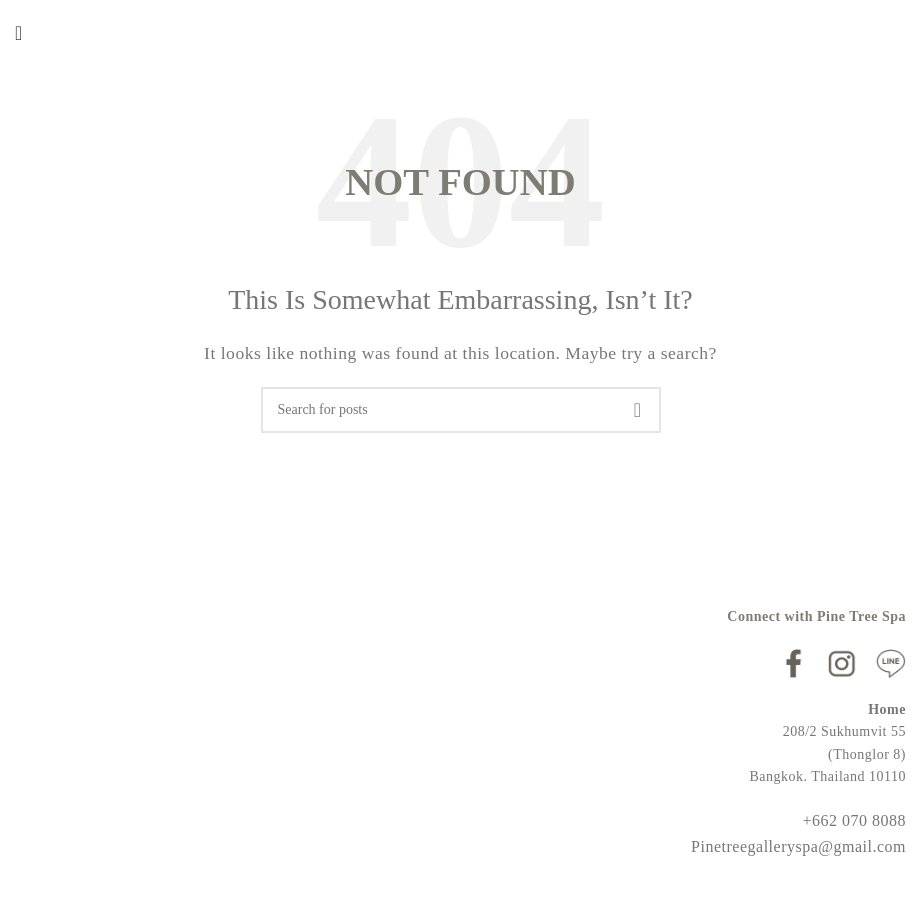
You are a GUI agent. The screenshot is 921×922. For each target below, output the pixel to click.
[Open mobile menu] (18, 33)
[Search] (461, 410)
